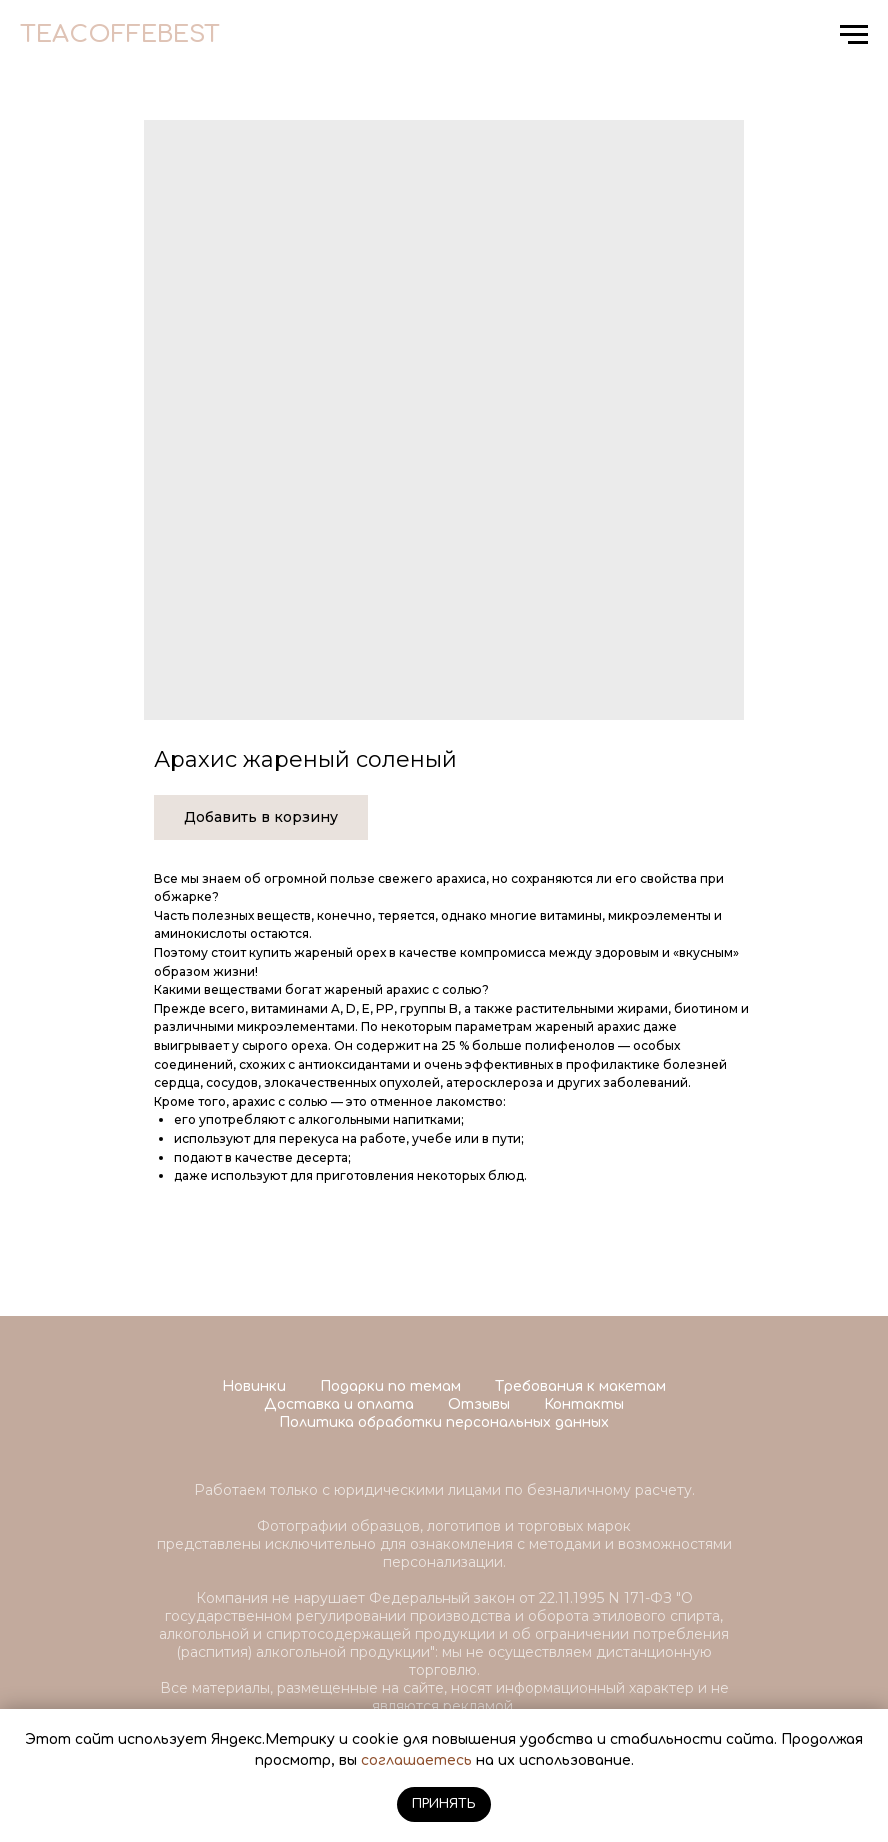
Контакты (584, 1404)
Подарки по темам (390, 1386)
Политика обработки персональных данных (444, 1422)
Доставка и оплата (339, 1404)
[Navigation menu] (854, 35)
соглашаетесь (416, 1760)
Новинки (254, 1386)
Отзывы (479, 1404)
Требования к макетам (580, 1386)
